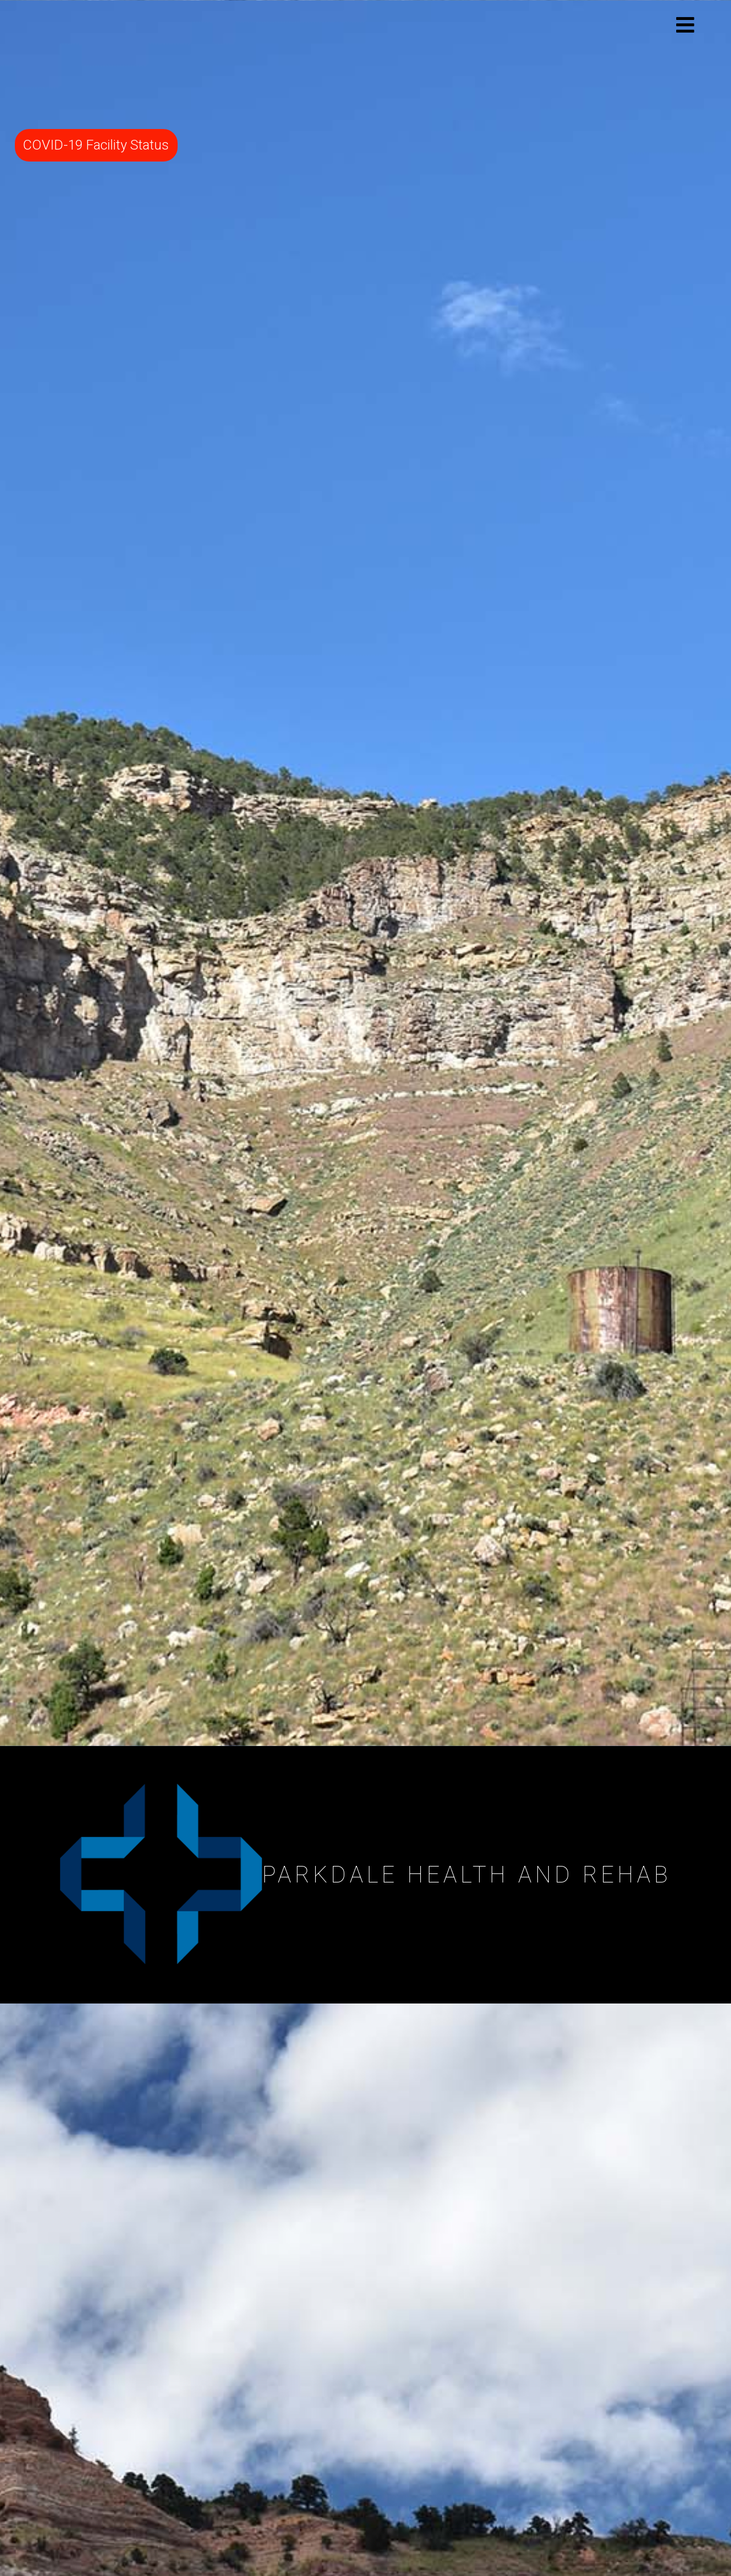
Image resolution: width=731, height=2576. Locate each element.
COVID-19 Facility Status (96, 145)
